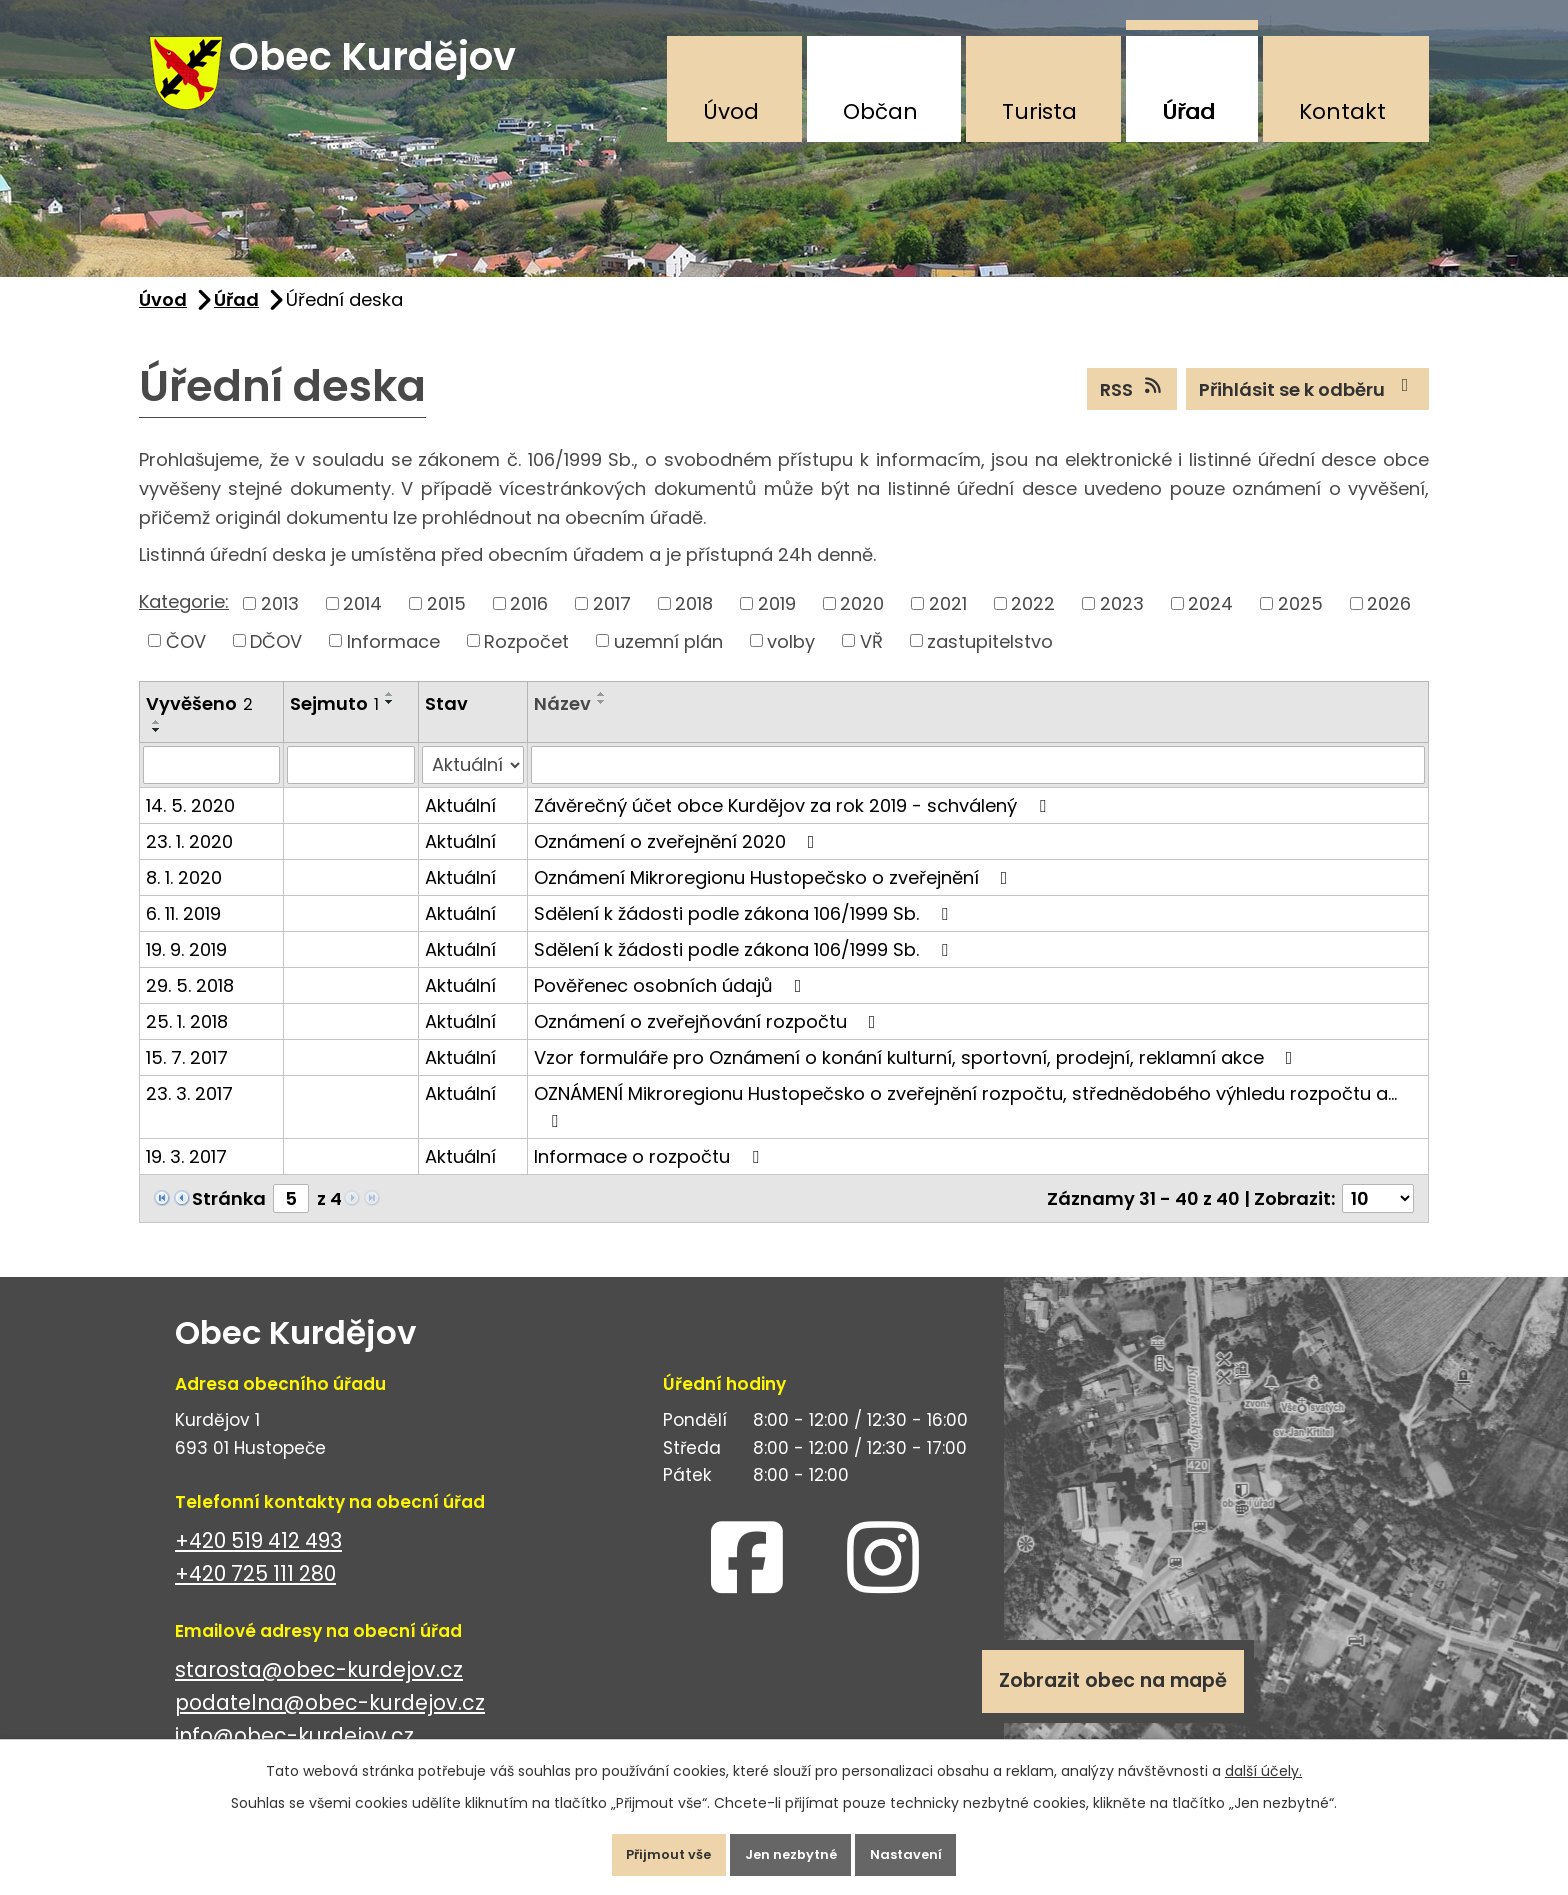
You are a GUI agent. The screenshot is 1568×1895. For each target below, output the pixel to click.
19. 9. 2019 (186, 968)
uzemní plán (668, 660)
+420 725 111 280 (255, 1593)
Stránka (229, 1217)
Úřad (1188, 111)
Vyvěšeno (199, 723)
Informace (393, 660)
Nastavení (928, 1849)
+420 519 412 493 (258, 1560)
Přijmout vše (647, 1849)
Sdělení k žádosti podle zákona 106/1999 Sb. (745, 932)
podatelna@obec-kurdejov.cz (330, 1722)
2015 (446, 622)
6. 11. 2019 (183, 932)
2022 (1033, 622)
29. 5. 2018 (190, 1004)
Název (562, 723)
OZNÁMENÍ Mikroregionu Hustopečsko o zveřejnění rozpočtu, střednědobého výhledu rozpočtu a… (965, 1124)
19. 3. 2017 (186, 1175)
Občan (880, 111)
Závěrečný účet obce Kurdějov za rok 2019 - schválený (794, 824)
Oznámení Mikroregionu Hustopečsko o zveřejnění (775, 896)
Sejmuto (334, 723)
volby (791, 660)
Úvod (731, 111)
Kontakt (1342, 111)
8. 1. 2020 (184, 896)
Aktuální (460, 824)
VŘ (871, 660)
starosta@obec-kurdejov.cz (319, 1689)
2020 (862, 622)
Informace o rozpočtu (650, 1175)
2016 (529, 622)
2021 (948, 622)
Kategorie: (184, 621)
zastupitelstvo (990, 660)
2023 (1122, 622)
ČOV (186, 660)
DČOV (276, 660)
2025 (1300, 622)
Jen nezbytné (792, 1849)
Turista (1039, 111)
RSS (1132, 408)
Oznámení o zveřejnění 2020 (678, 860)
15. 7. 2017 (187, 1076)
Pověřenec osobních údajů (672, 1004)
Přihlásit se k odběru (1308, 408)
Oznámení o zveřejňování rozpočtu (709, 1040)
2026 (1389, 622)
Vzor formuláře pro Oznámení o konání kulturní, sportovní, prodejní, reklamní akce (917, 1076)
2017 (612, 622)
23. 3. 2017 (189, 1112)
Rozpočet (526, 660)
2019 (777, 622)
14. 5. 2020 (190, 824)
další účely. (1263, 1760)
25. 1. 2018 (187, 1040)
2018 (694, 622)
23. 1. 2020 (189, 860)
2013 (280, 622)
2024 (1210, 622)
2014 (362, 622)
